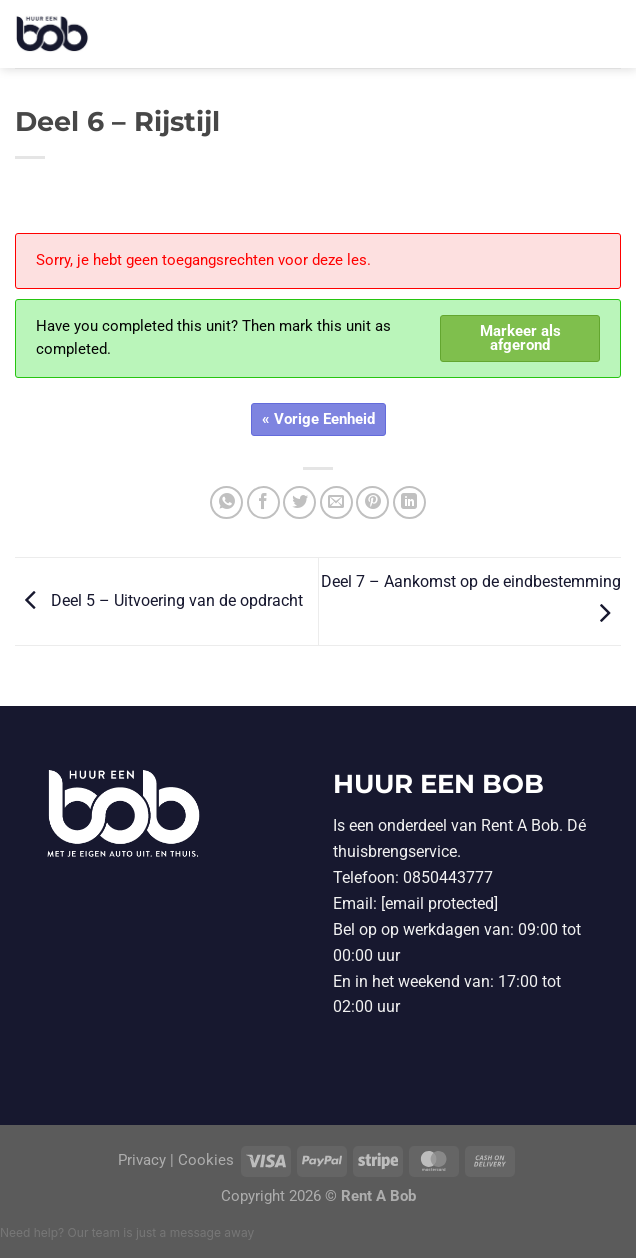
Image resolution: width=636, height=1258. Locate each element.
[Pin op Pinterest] (372, 502)
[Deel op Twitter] (299, 502)
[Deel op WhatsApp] (226, 502)
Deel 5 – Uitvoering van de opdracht (159, 600)
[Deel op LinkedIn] (409, 502)
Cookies (206, 1160)
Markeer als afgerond (520, 338)
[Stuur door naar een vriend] (336, 502)
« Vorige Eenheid (318, 419)
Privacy (144, 1160)
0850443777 (448, 877)
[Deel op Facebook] (263, 502)
